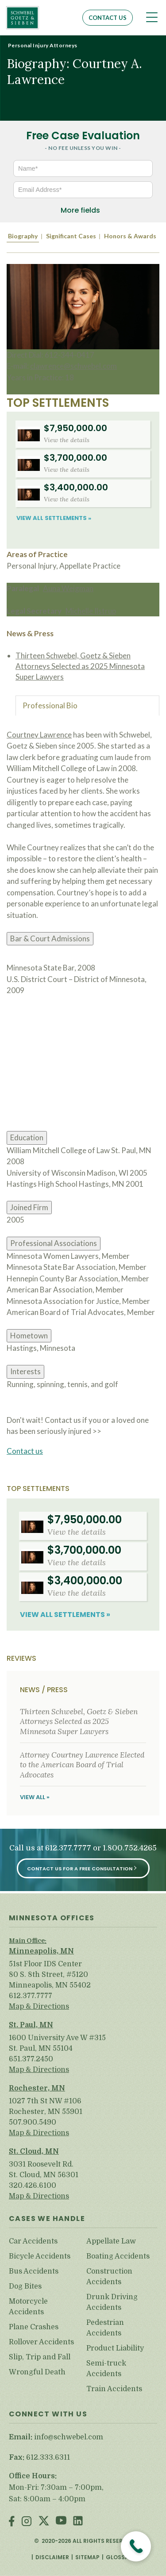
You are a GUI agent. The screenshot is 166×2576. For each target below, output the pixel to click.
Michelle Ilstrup (91, 610)
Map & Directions (39, 2006)
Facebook (12, 2522)
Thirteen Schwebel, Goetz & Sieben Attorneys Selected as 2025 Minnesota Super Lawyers (80, 666)
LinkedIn (78, 2522)
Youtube (61, 2522)
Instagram (26, 2522)
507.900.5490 (32, 2122)
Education (26, 1137)
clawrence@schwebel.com (73, 366)
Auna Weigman (68, 588)
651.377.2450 (31, 2059)
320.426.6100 (32, 2186)
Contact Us (108, 17)
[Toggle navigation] (151, 17)
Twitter (44, 2522)
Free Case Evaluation (83, 135)
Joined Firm (29, 1207)
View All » (35, 1797)
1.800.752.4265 (130, 1848)
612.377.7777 (68, 1848)
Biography (23, 236)
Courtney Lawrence (39, 734)
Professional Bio (50, 705)
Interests (25, 1371)
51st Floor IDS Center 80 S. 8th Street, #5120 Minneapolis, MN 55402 (50, 1974)
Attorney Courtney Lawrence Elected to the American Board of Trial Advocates (82, 1765)
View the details (66, 440)
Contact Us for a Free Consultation (79, 1868)
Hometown (29, 1335)
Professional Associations (53, 1243)
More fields (80, 210)
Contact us (25, 1451)
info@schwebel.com (68, 2437)
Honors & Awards (130, 236)
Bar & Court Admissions (50, 938)
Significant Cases (71, 236)
